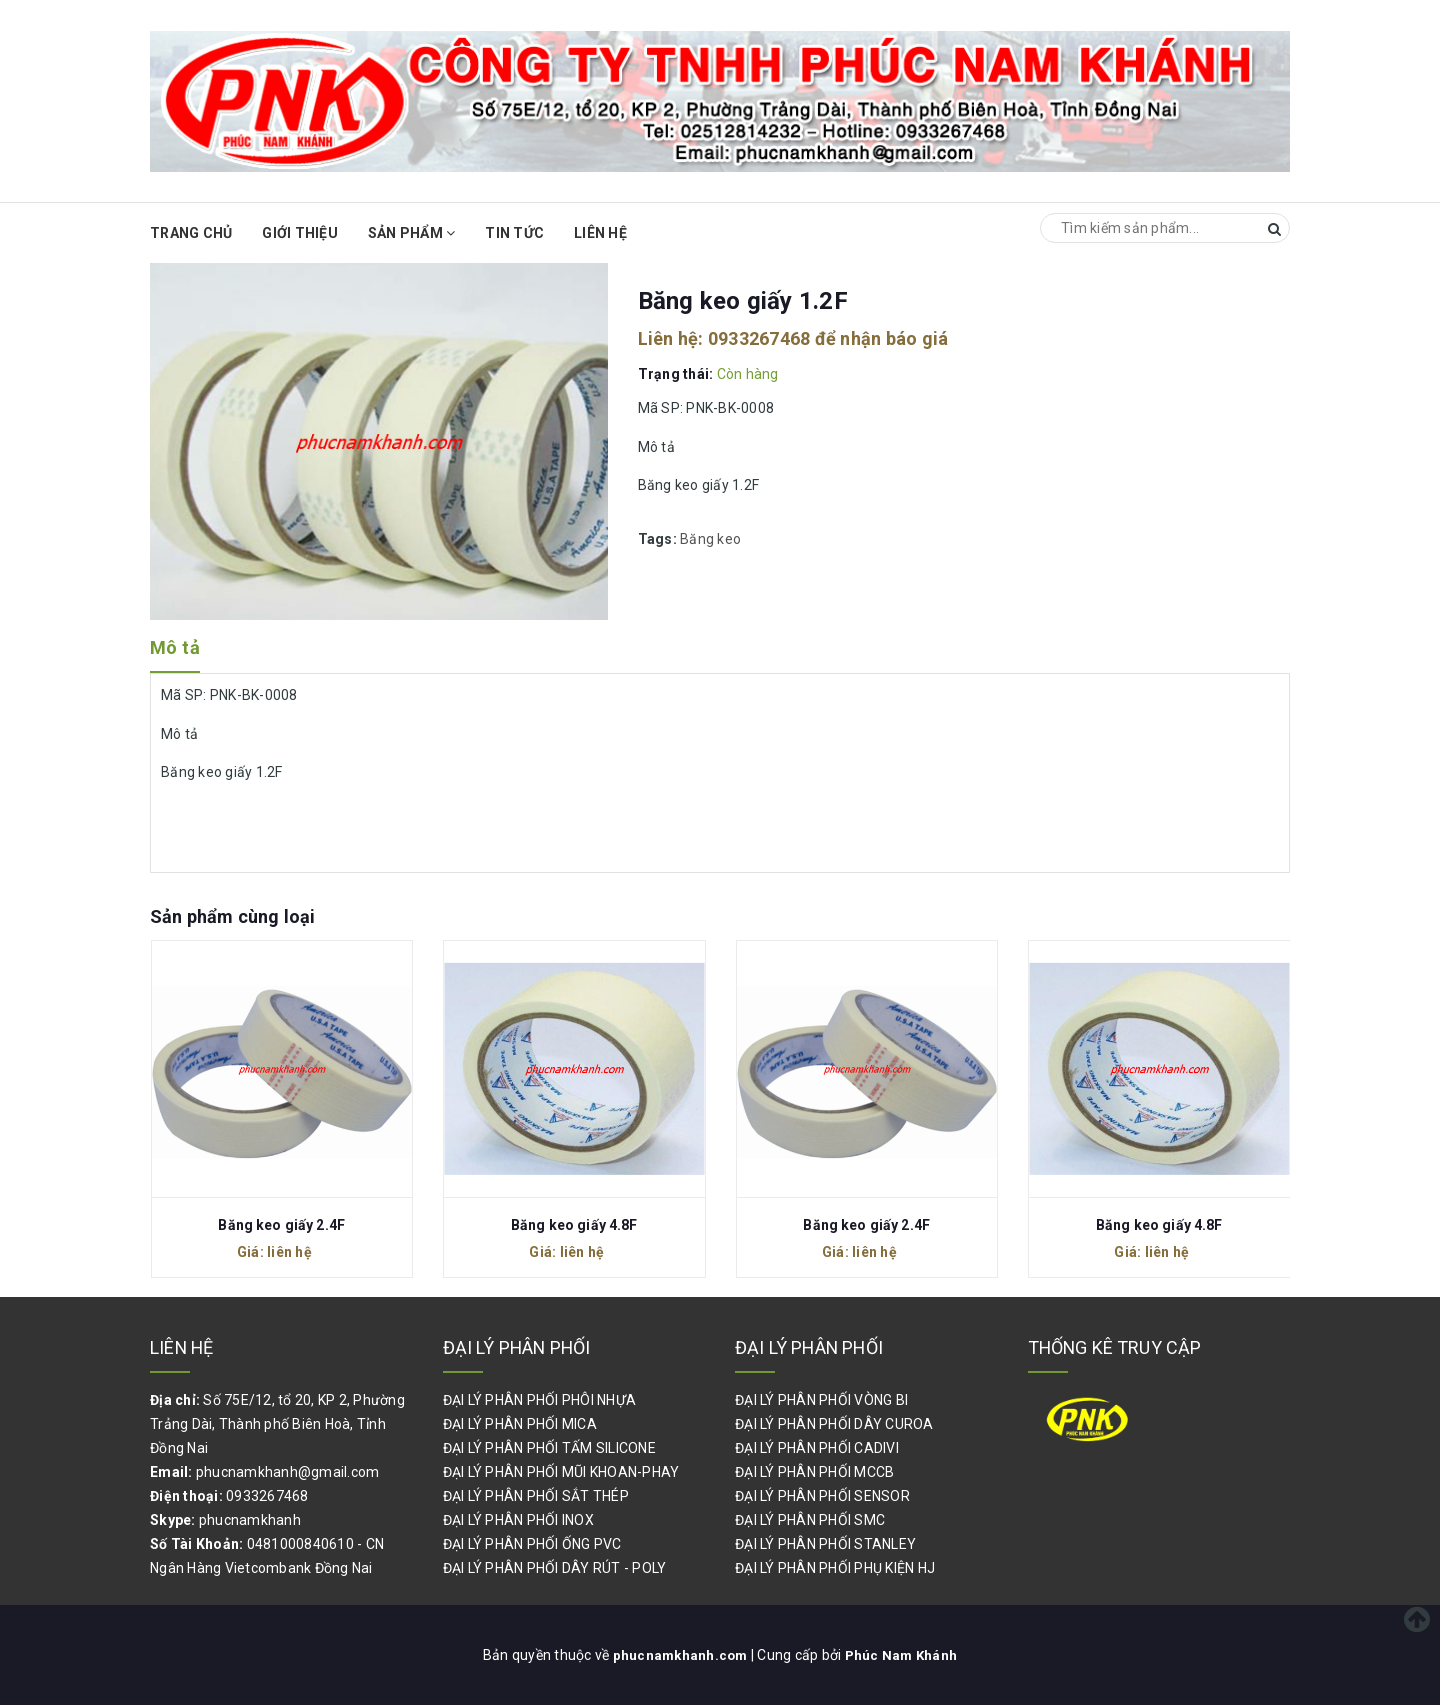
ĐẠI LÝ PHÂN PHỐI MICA (520, 1424)
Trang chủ (191, 233)
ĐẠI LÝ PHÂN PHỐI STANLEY (825, 1544)
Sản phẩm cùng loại (232, 916)
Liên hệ (600, 233)
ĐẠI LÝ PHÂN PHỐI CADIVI (817, 1448)
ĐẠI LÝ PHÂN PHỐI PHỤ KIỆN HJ (835, 1568)
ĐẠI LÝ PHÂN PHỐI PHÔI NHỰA (540, 1400)
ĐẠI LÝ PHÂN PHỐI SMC (810, 1520)
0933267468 (759, 338)
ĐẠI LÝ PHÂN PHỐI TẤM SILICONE (549, 1448)
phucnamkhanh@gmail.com (288, 1472)
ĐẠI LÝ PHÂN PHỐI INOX (518, 1520)
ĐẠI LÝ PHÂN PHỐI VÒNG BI (821, 1400)
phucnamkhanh (250, 1520)
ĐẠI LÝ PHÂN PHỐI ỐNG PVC (532, 1544)
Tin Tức (514, 233)
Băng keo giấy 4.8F (574, 1225)
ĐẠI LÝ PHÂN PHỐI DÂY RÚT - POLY (555, 1568)
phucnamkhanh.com (680, 1655)
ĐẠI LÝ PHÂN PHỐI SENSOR (822, 1496)
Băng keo (710, 539)
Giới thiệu (300, 233)
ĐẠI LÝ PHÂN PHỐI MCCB (814, 1472)
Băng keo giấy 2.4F (281, 1225)
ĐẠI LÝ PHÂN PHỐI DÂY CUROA (834, 1424)
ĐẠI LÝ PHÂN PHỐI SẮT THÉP (536, 1496)
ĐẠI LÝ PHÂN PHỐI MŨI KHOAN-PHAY (561, 1472)
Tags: (659, 539)
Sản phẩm (412, 233)
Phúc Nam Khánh (903, 1655)
